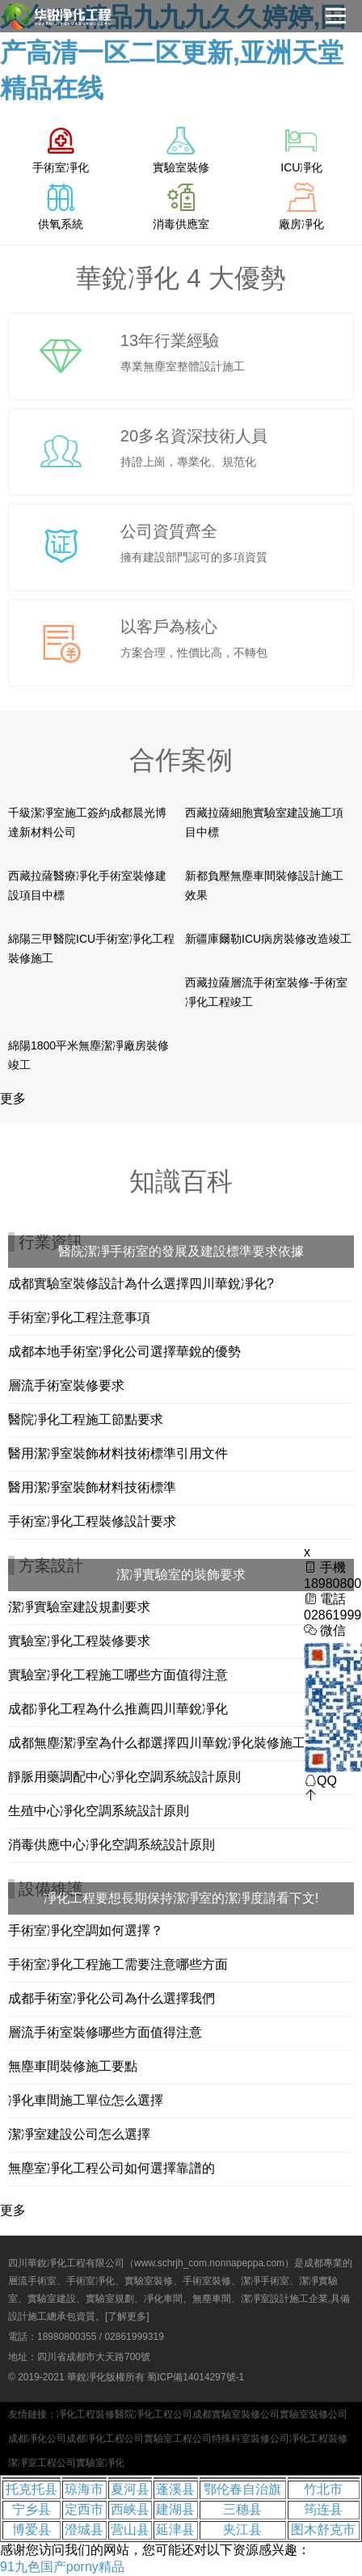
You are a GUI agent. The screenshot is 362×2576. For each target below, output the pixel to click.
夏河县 (130, 2489)
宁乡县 (31, 2509)
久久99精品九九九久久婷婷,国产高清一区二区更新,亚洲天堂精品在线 (173, 52)
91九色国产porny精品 (62, 2567)
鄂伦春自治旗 (242, 2489)
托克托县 (31, 2489)
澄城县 (84, 2529)
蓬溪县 (175, 2489)
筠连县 (323, 2509)
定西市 (84, 2509)
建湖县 (175, 2509)
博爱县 (31, 2529)
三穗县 (242, 2509)
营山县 (130, 2529)
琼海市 (84, 2489)
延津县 (175, 2529)
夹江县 (242, 2529)
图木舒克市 (323, 2529)
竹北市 (323, 2489)
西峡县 (130, 2509)
